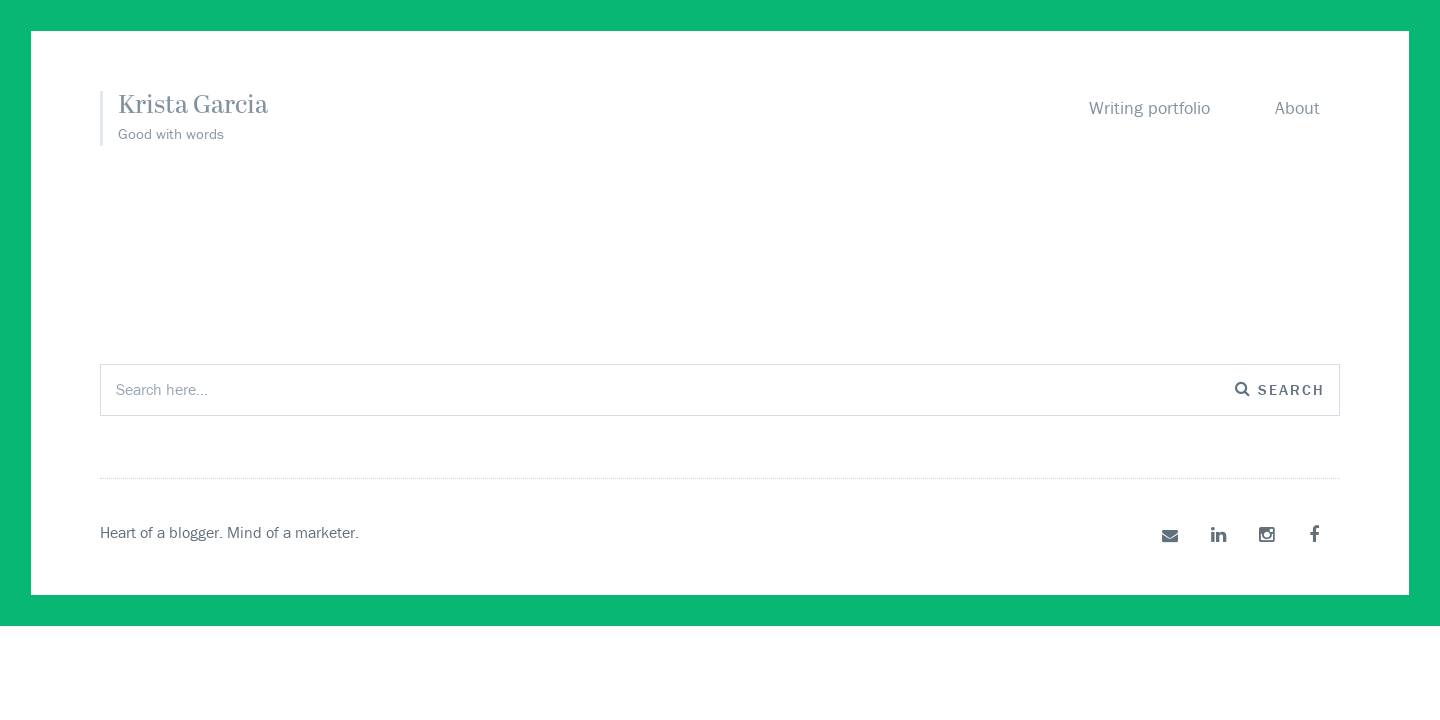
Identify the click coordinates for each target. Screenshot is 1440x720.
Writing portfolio (1149, 107)
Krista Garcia (193, 106)
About (1297, 107)
